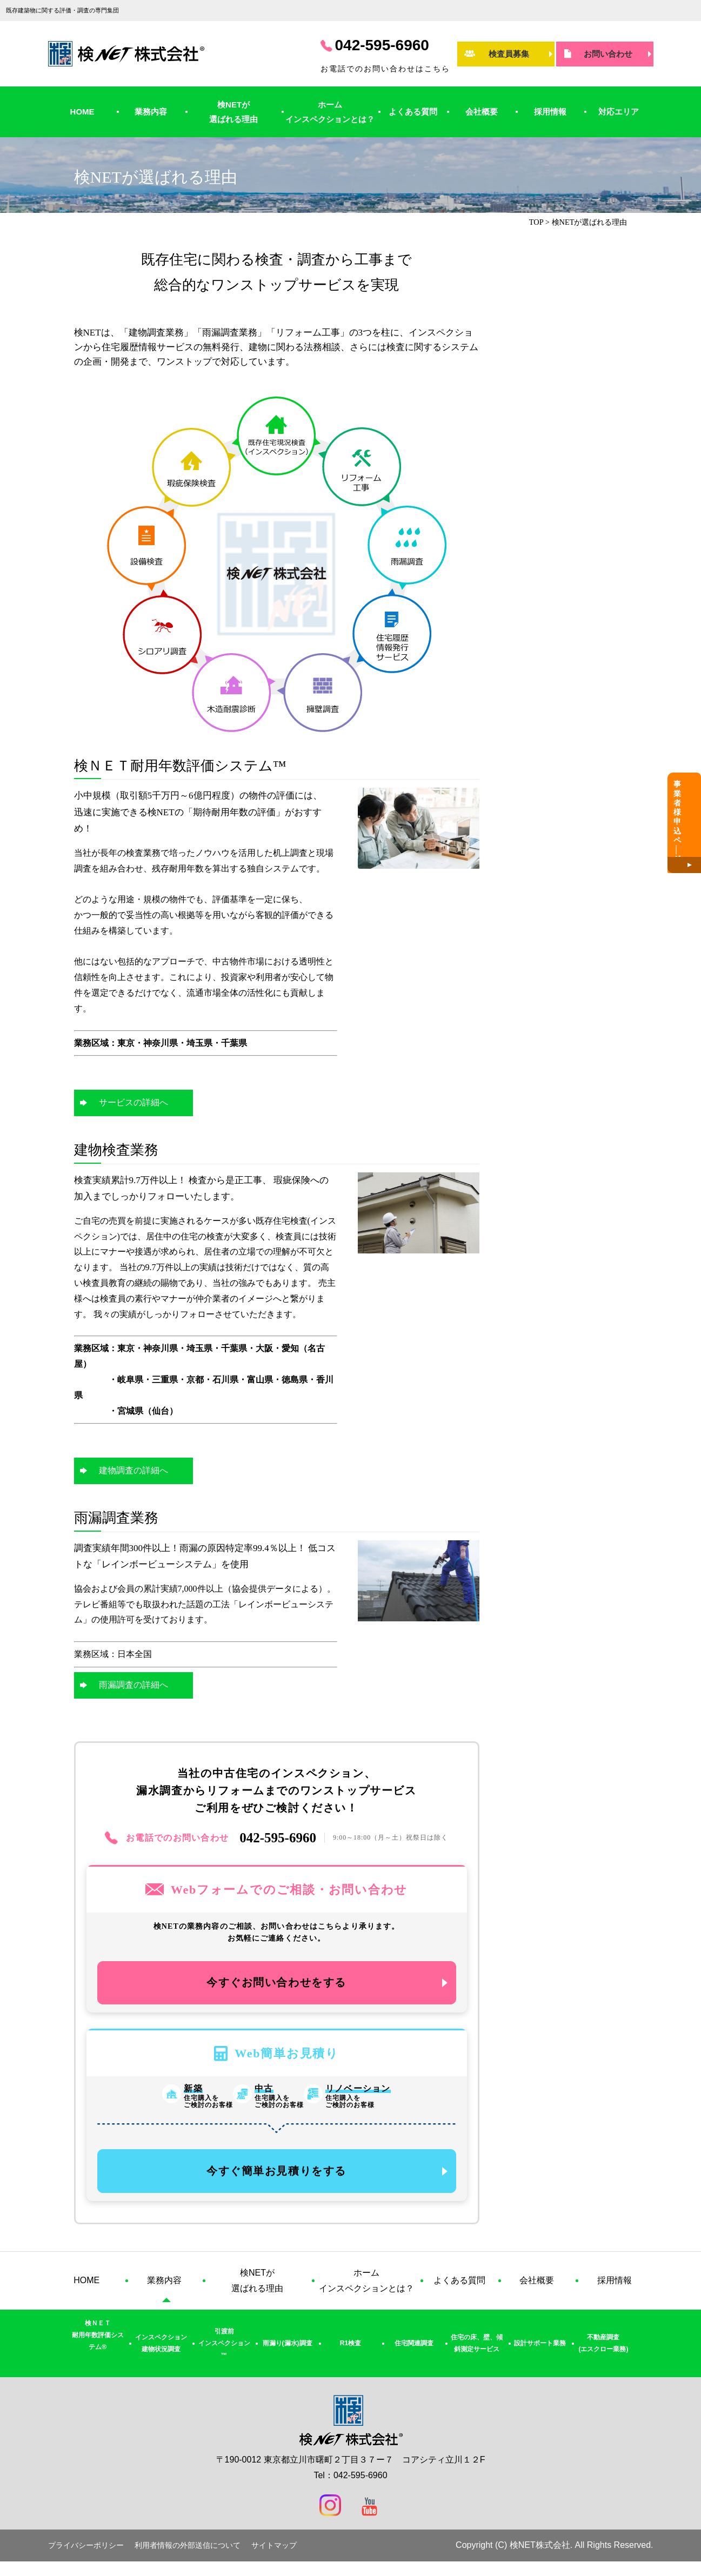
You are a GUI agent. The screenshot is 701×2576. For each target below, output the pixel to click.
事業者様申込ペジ (688, 833)
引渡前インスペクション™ (224, 2350)
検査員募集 (509, 53)
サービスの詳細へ (133, 1102)
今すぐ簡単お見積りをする (276, 2176)
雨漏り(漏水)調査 (287, 2350)
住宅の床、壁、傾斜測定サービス (477, 2350)
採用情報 (550, 111)
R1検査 (350, 2350)
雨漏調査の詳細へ (133, 1684)
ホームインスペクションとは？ (330, 112)
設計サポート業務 (540, 2350)
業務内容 (151, 111)
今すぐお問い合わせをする (276, 1984)
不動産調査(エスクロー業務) (603, 2350)
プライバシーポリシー (86, 2552)
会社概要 (481, 111)
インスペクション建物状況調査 (161, 2350)
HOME (82, 111)
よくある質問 (413, 111)
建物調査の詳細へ (133, 1470)
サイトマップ (274, 2552)
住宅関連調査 (414, 2350)
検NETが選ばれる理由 (233, 112)
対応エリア (618, 111)
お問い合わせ (608, 53)
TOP (536, 222)
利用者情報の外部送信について (188, 2552)
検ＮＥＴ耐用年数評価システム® (98, 2342)
